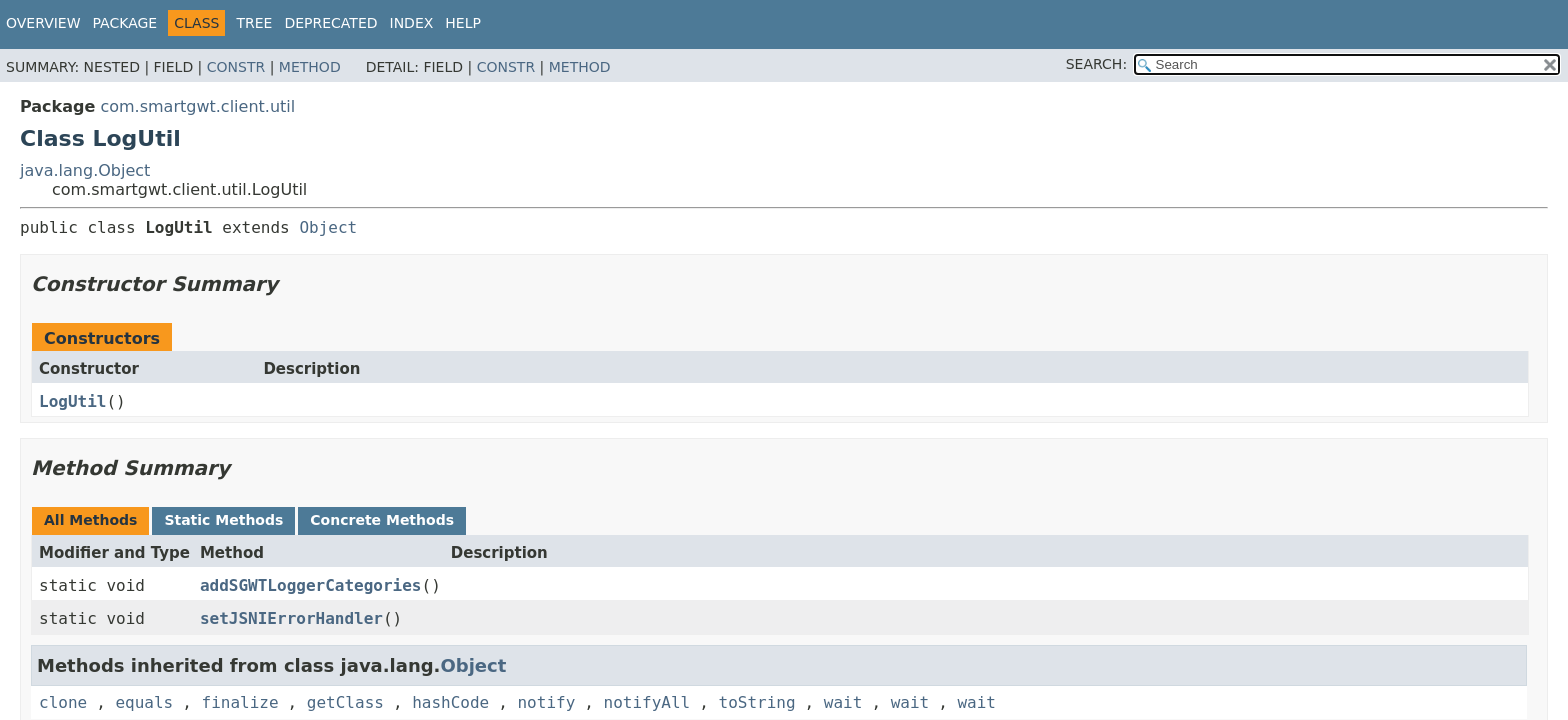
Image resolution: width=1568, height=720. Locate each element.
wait (843, 702)
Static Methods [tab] (223, 520)
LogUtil (72, 401)
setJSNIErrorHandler (291, 618)
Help (463, 23)
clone (63, 702)
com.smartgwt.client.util (197, 106)
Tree (254, 23)
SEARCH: (1096, 64)
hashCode (450, 702)
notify (546, 702)
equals (144, 702)
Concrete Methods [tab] (382, 520)
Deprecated (330, 23)
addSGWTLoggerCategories (311, 585)
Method (310, 67)
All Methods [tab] (90, 520)
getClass (345, 702)
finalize (240, 702)
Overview (43, 23)
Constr (236, 67)
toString (757, 702)
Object (328, 227)
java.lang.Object (85, 170)
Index (412, 23)
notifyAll (647, 702)
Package (125, 23)
